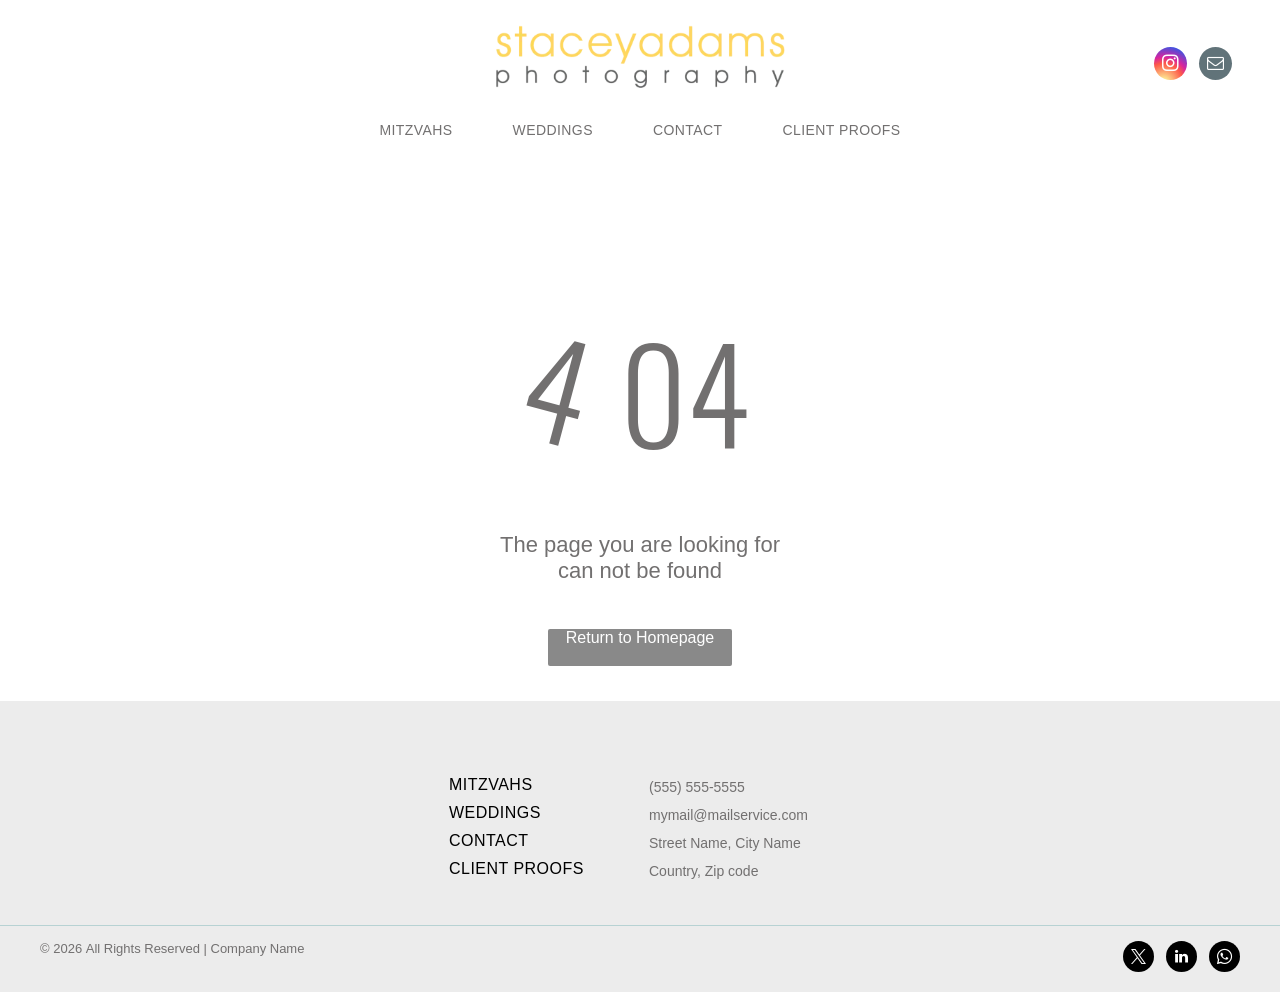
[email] (1215, 66)
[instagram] (1170, 66)
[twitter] (1138, 959)
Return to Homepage (640, 637)
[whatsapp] (1224, 959)
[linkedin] (1181, 959)
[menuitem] (415, 130)
